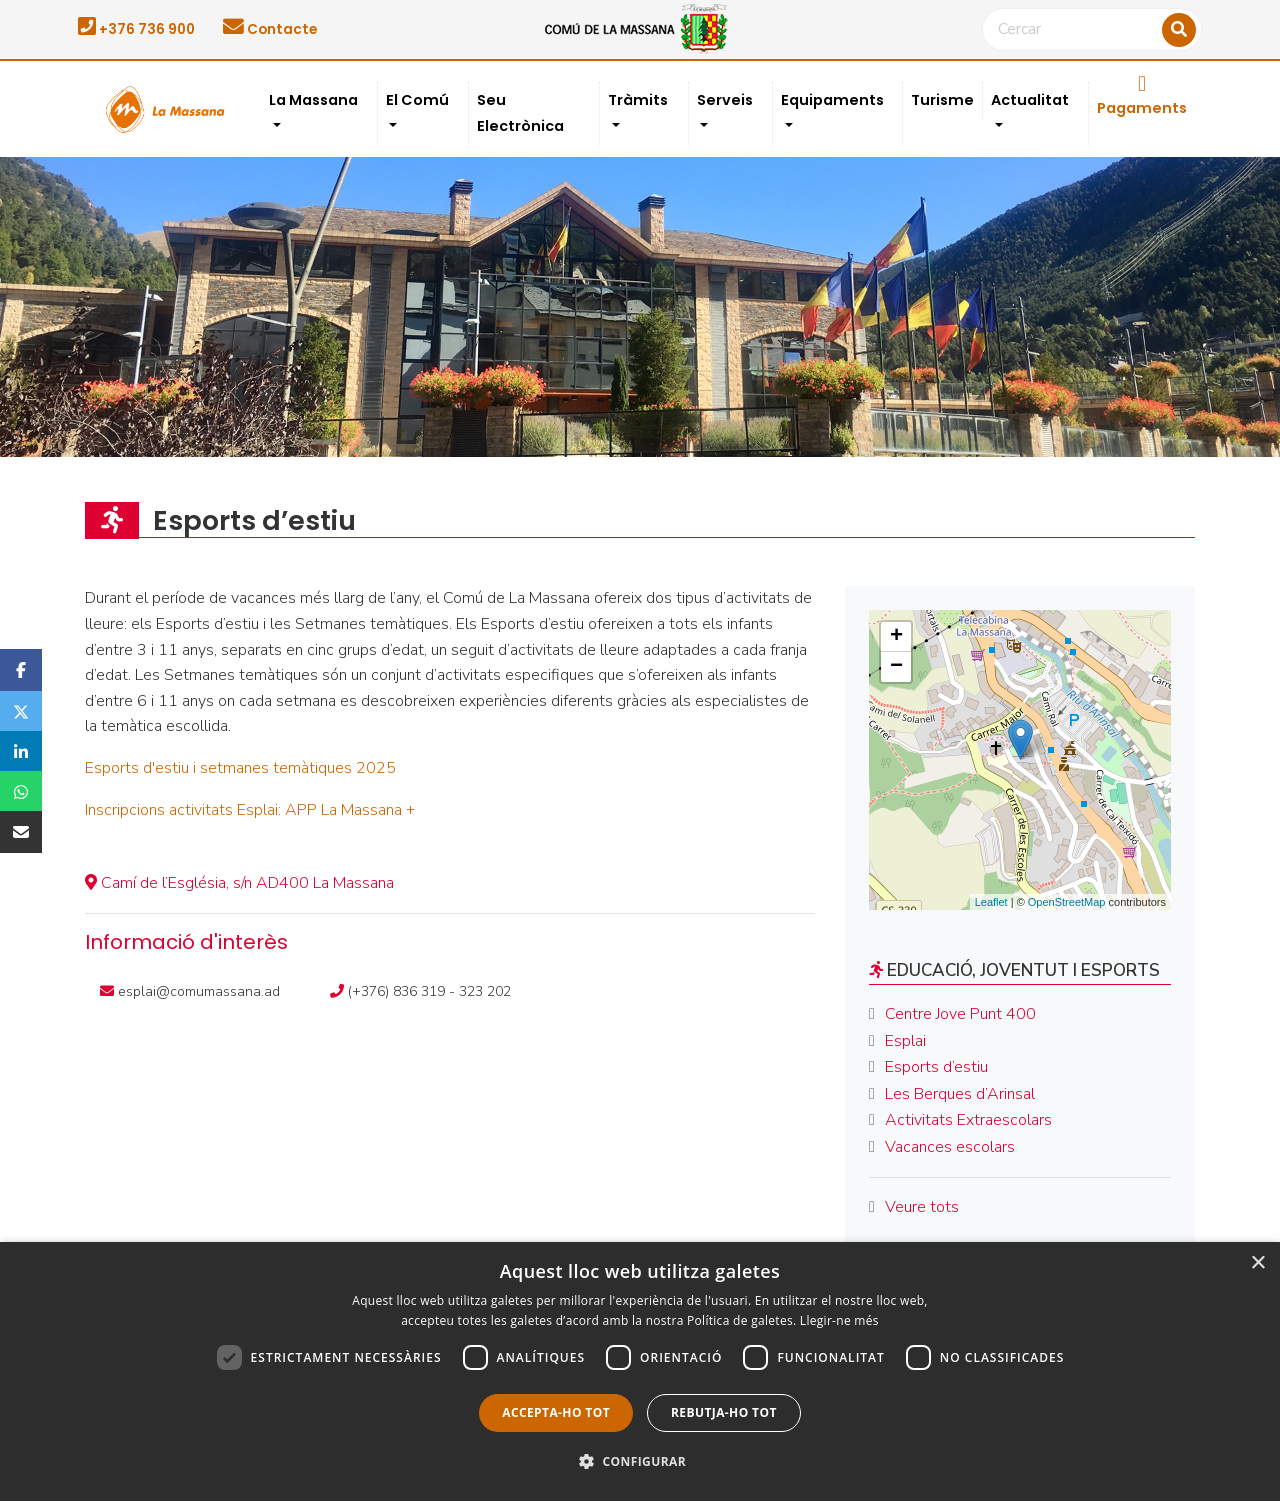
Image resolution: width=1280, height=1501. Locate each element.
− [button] (896, 667)
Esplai (905, 1041)
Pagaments (1142, 96)
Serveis (725, 100)
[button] (640, 1462)
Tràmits (638, 100)
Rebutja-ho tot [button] (724, 1412)
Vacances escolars (950, 1147)
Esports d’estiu (936, 1067)
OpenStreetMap (1067, 902)
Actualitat (1030, 100)
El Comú (417, 100)
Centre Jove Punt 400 (960, 1014)
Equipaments (832, 100)
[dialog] (640, 1371)
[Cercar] (1092, 30)
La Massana (313, 100)
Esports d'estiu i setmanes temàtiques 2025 (240, 768)
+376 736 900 (136, 29)
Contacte (270, 29)
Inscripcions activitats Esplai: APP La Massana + (250, 810)
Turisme (942, 100)
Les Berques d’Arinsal (960, 1094)
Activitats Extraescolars (968, 1120)
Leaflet (991, 902)
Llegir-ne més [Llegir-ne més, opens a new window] (839, 1320)
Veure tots (922, 1207)
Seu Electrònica (520, 113)
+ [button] (896, 637)
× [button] (1257, 1263)
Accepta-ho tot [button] (556, 1412)
